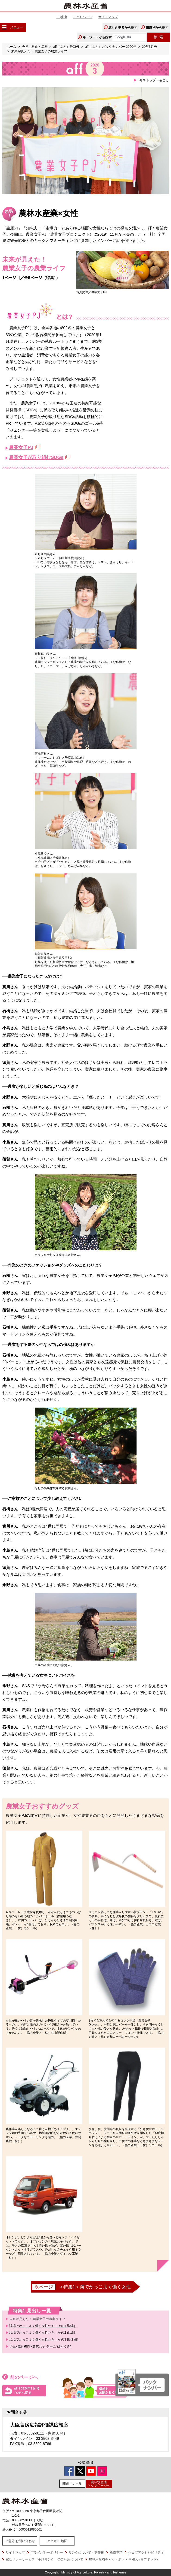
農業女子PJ (21, 447)
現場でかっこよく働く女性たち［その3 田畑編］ (44, 2339)
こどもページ (82, 17)
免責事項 (116, 2552)
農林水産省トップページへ (98, 2483)
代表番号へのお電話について (33, 2525)
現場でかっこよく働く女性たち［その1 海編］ (43, 2326)
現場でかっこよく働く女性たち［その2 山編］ (43, 2332)
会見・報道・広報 (35, 46)
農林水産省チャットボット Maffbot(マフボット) (123, 2559)
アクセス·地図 (57, 2541)
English (61, 17)
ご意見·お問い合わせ (20, 2541)
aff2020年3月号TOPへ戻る (27, 2390)
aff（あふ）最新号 (66, 46)
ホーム (11, 46)
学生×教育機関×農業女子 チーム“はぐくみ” (40, 2346)
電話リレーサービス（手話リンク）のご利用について (44, 2559)
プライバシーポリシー (47, 2552)
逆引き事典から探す (122, 27)
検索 (158, 37)
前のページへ (24, 2377)
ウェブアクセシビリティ (146, 2552)
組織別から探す (157, 27)
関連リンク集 (72, 2484)
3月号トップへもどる (153, 80)
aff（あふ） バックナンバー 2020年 (110, 46)
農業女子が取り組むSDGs (36, 457)
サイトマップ (108, 17)
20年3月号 (149, 46)
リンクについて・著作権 (86, 2552)
